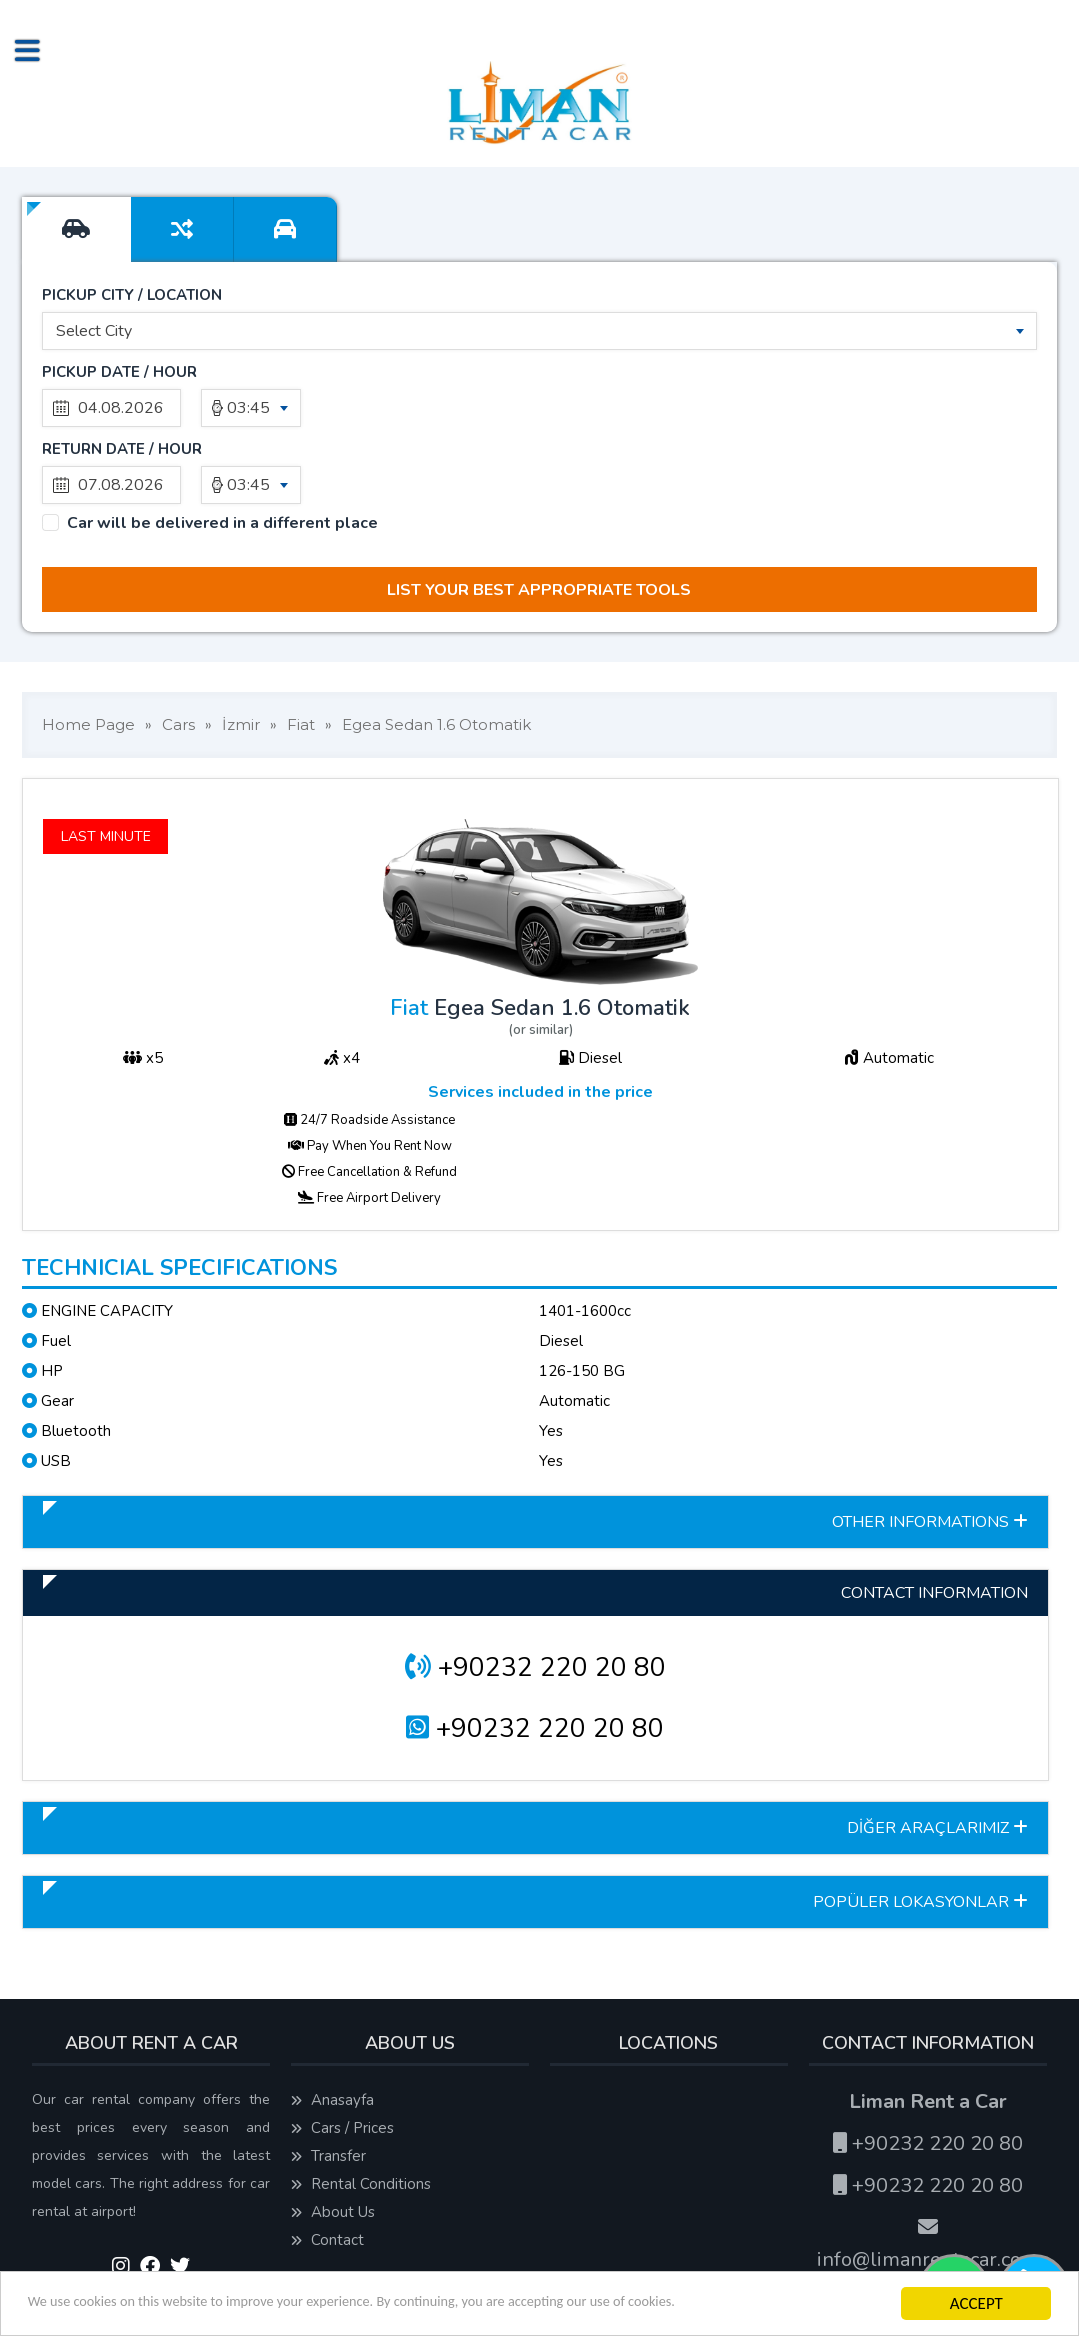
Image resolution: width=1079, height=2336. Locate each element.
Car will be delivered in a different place (222, 455)
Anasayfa (332, 2032)
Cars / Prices (342, 2060)
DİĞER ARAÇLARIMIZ (937, 1760)
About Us (333, 2144)
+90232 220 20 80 (535, 1598)
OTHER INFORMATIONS (930, 1454)
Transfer (328, 2088)
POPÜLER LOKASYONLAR (920, 1834)
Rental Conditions (361, 2116)
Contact (327, 2172)
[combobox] (539, 340)
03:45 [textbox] (248, 417)
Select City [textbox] (94, 340)
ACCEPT (972, 2303)
